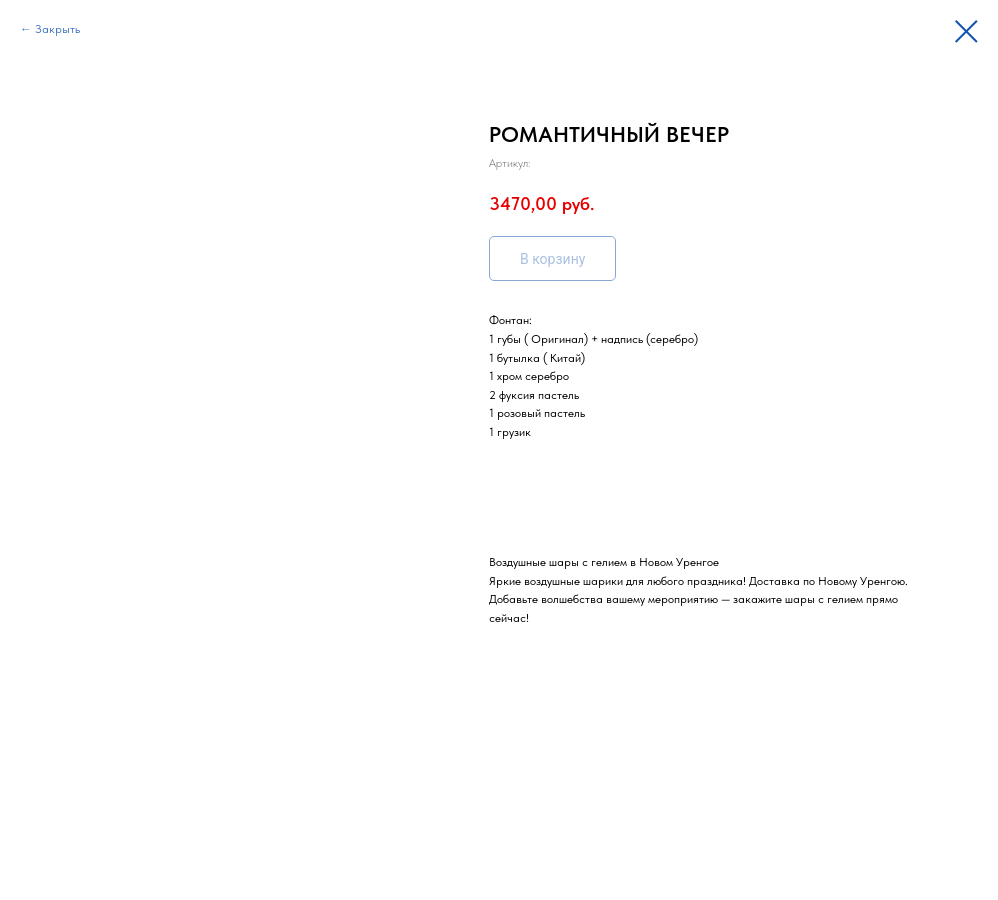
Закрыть (57, 29)
